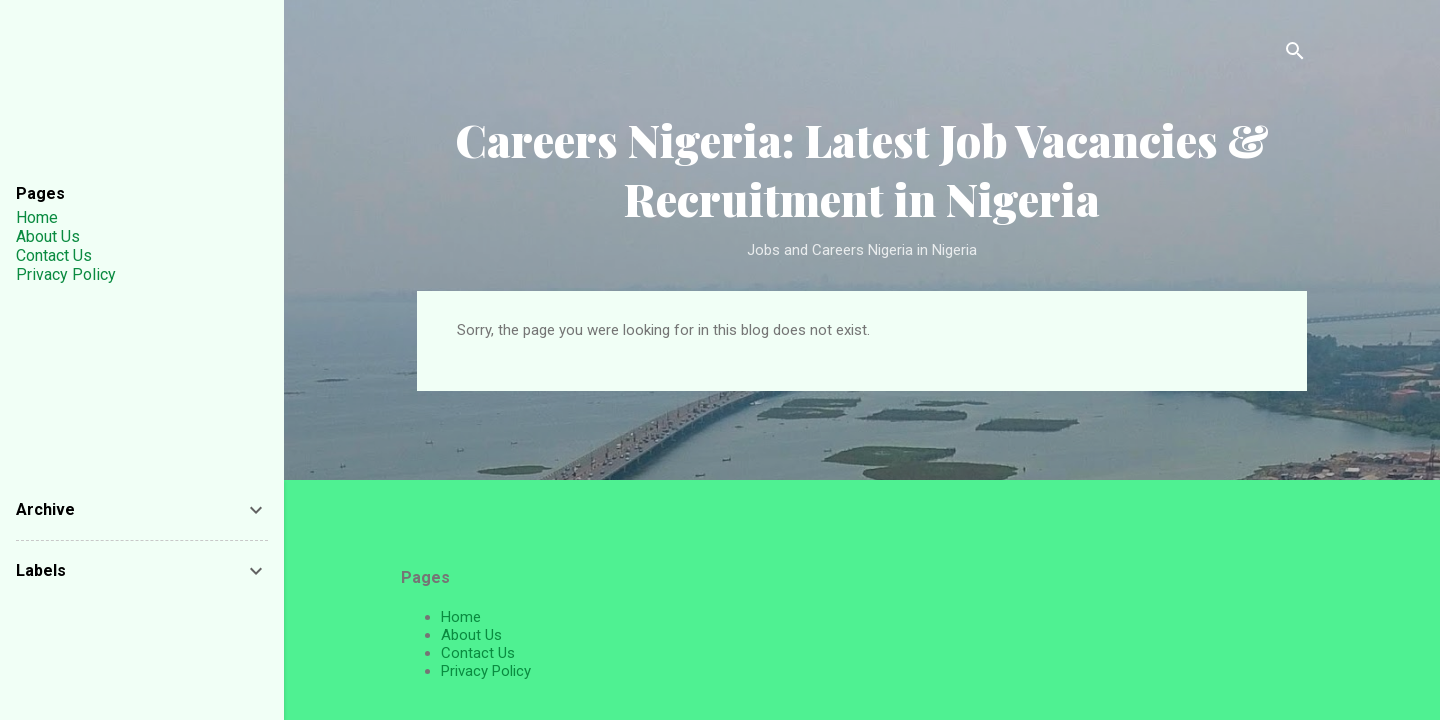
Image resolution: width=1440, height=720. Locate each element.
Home (461, 617)
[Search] (1295, 54)
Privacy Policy (486, 671)
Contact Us (478, 653)
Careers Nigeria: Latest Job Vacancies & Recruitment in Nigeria (862, 169)
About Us (471, 635)
